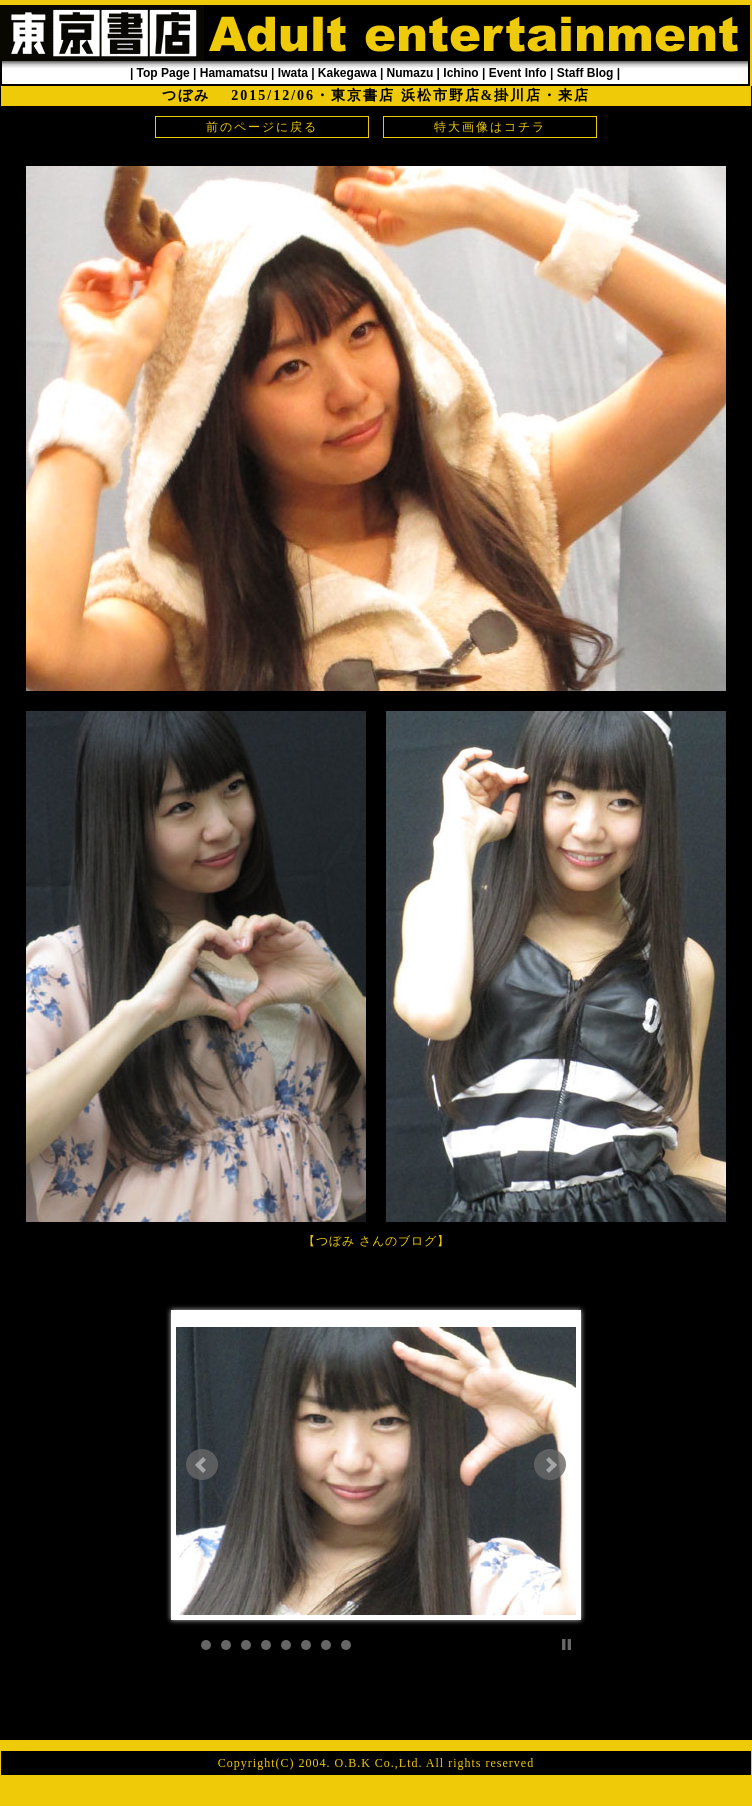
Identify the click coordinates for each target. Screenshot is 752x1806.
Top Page (163, 73)
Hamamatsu (234, 73)
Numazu (410, 73)
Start (551, 1644)
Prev (202, 1465)
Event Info (518, 73)
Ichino (460, 73)
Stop (566, 1644)
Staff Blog (585, 73)
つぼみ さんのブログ (376, 1241)
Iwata (293, 73)
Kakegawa (347, 73)
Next (550, 1465)
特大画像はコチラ (490, 127)
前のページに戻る (262, 127)
